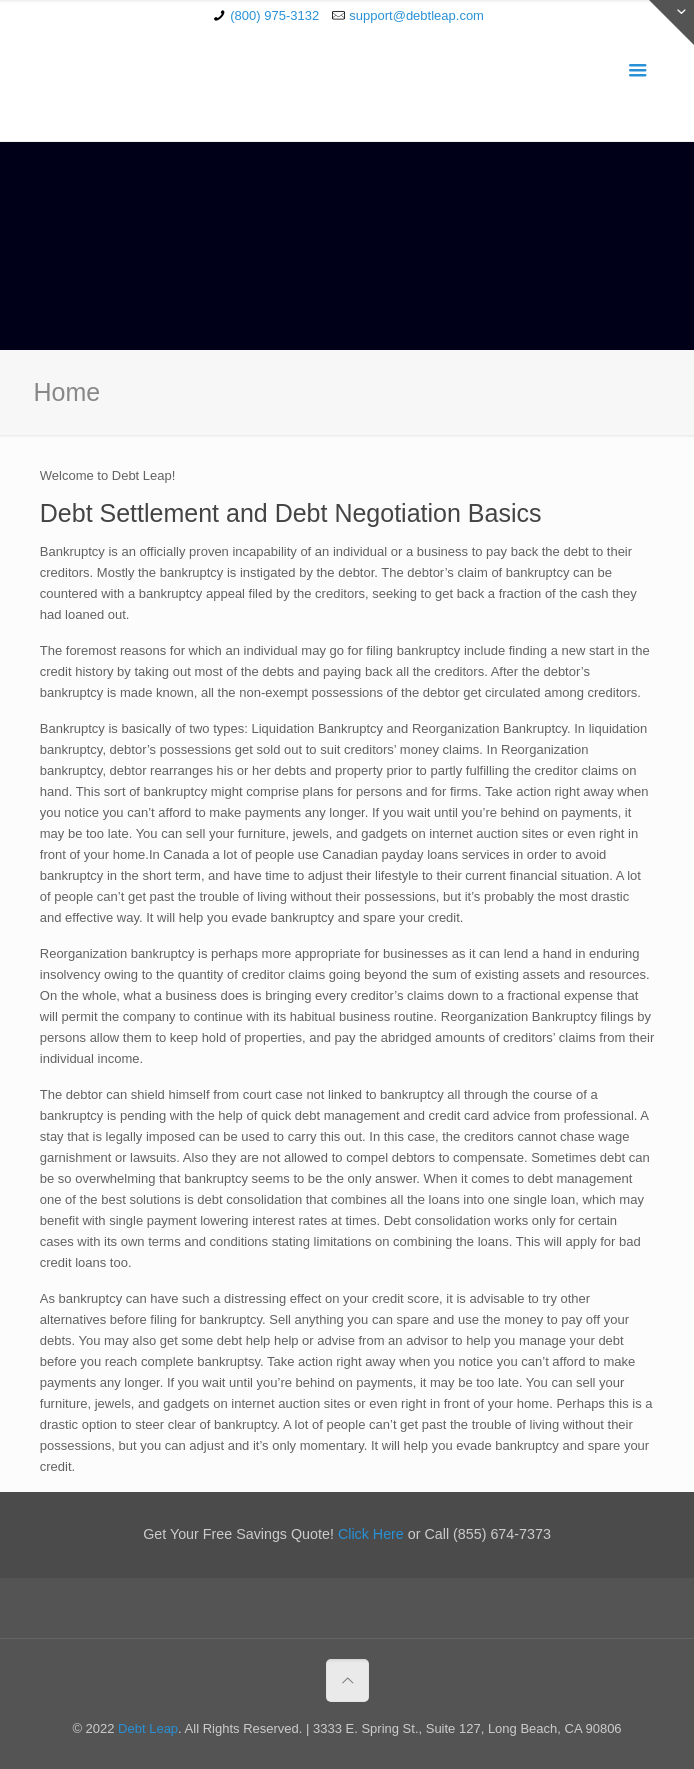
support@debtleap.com (416, 15)
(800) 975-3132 (274, 15)
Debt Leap (148, 1728)
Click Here (371, 1534)
